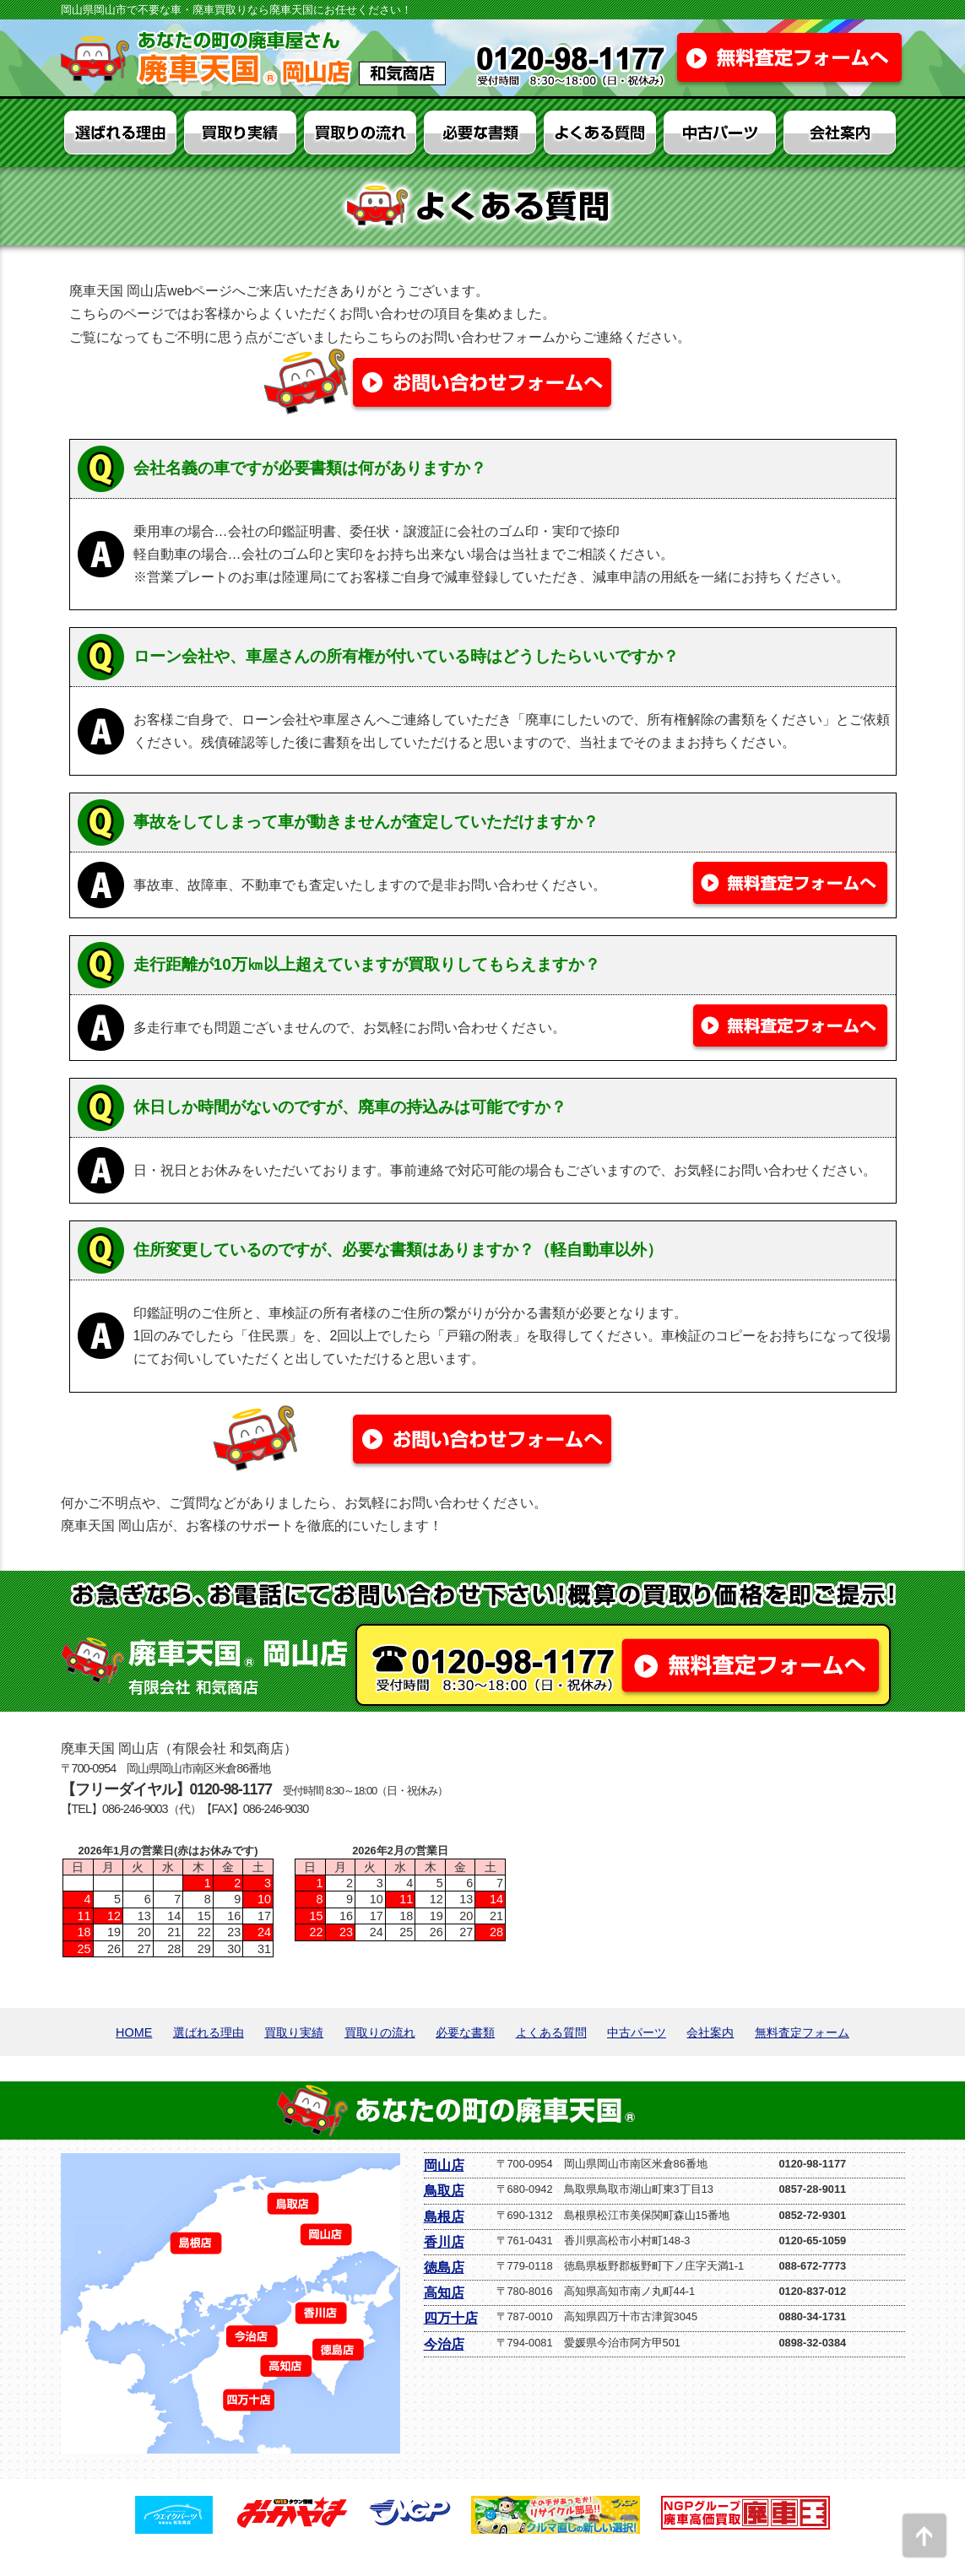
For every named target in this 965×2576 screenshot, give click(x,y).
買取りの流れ (379, 2032)
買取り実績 (293, 2032)
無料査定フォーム (802, 2032)
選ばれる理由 (208, 2032)
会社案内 (710, 2032)
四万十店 (451, 2318)
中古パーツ (636, 2032)
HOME (134, 2032)
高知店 (444, 2293)
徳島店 (444, 2267)
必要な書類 (465, 2032)
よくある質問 (551, 2032)
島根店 (444, 2217)
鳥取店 (444, 2191)
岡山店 (444, 2165)
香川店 (444, 2242)
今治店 (444, 2344)
